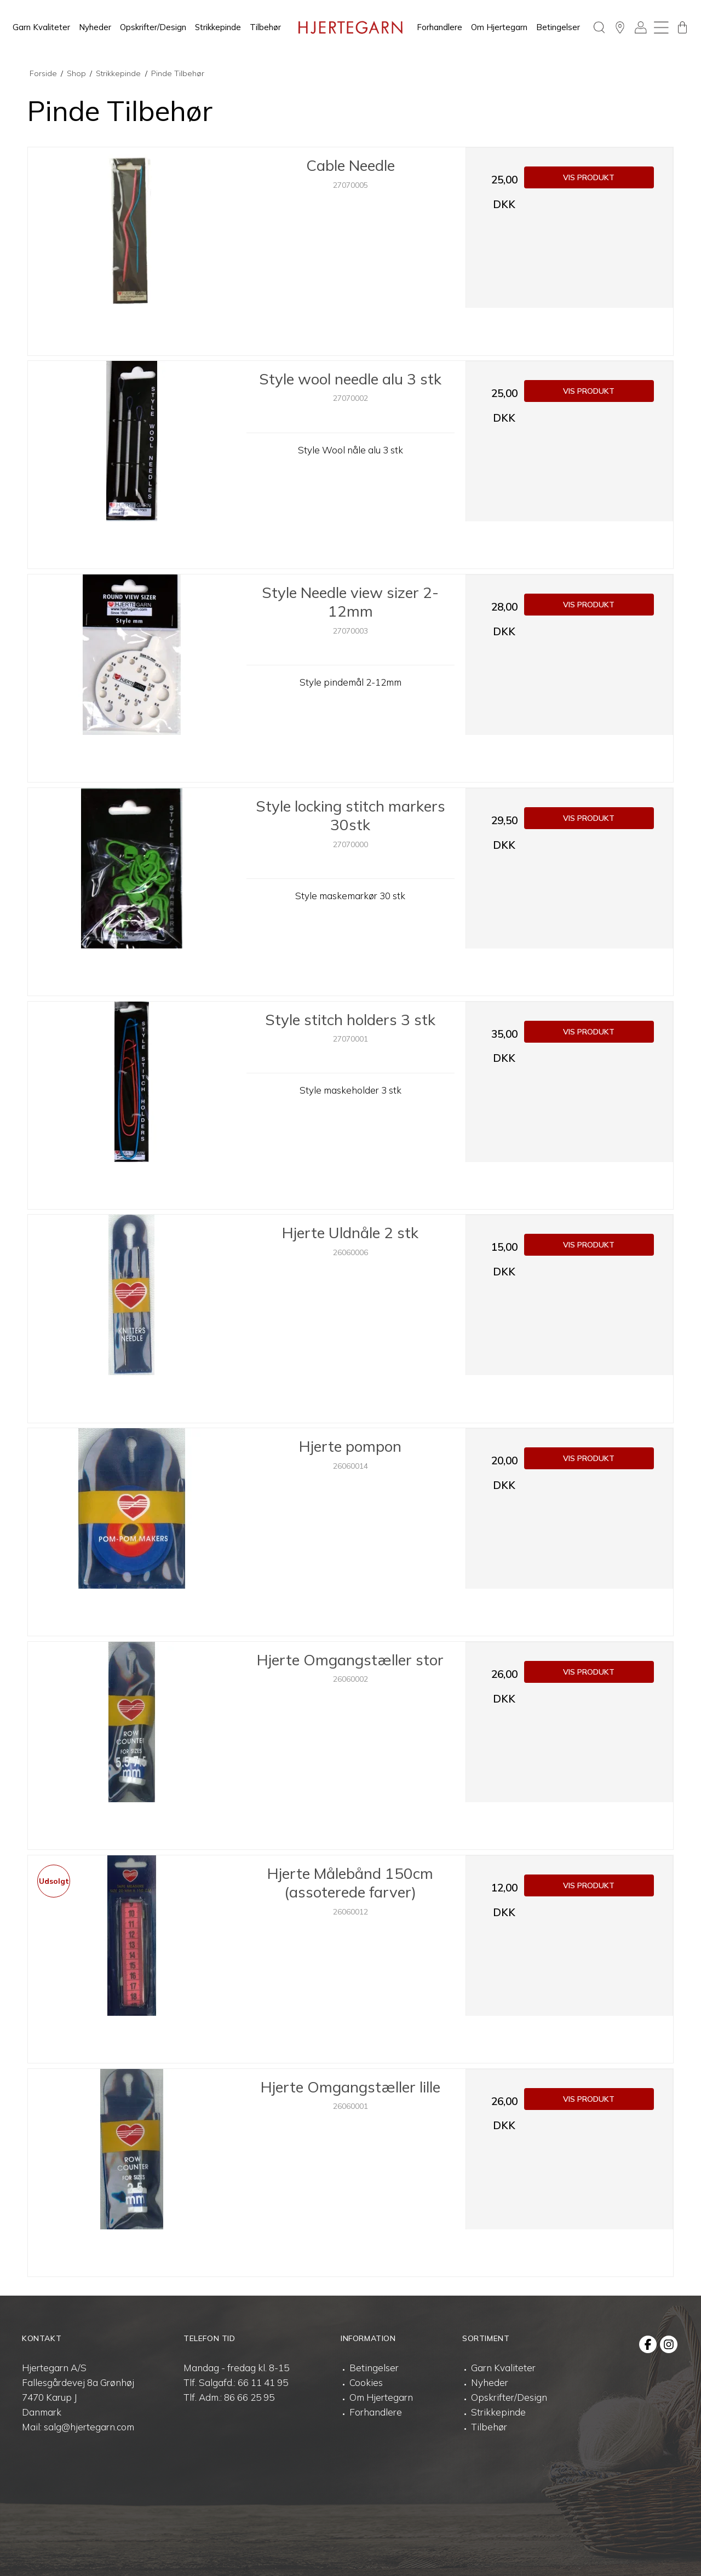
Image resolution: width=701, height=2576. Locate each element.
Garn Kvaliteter (41, 27)
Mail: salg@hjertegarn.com (78, 2427)
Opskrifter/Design (153, 27)
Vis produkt (588, 177)
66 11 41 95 (263, 2382)
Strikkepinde (218, 27)
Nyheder (95, 27)
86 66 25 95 (249, 2397)
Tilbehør (265, 27)
